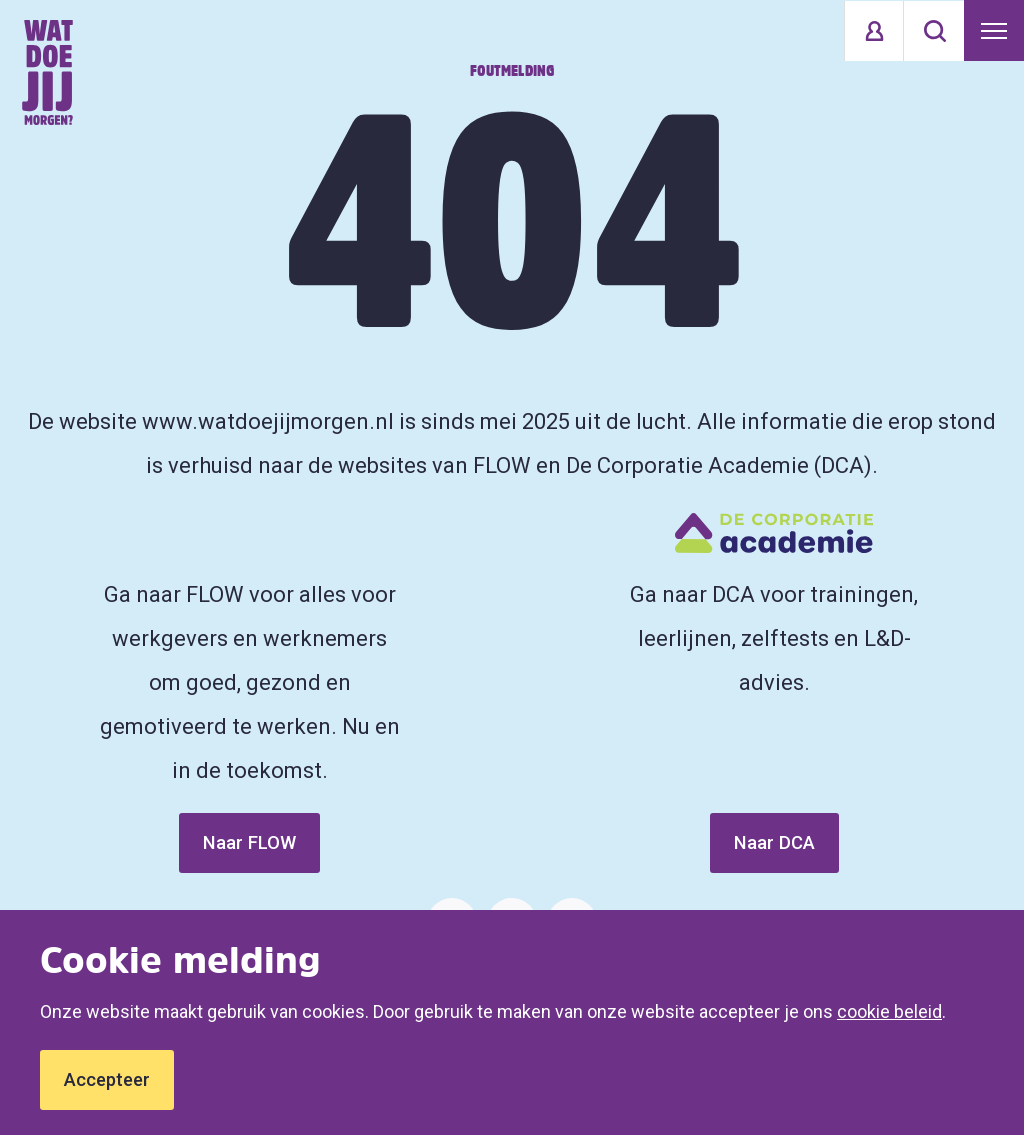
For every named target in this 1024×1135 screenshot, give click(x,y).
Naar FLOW (249, 842)
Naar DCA (774, 842)
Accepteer (107, 1079)
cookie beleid (889, 1011)
